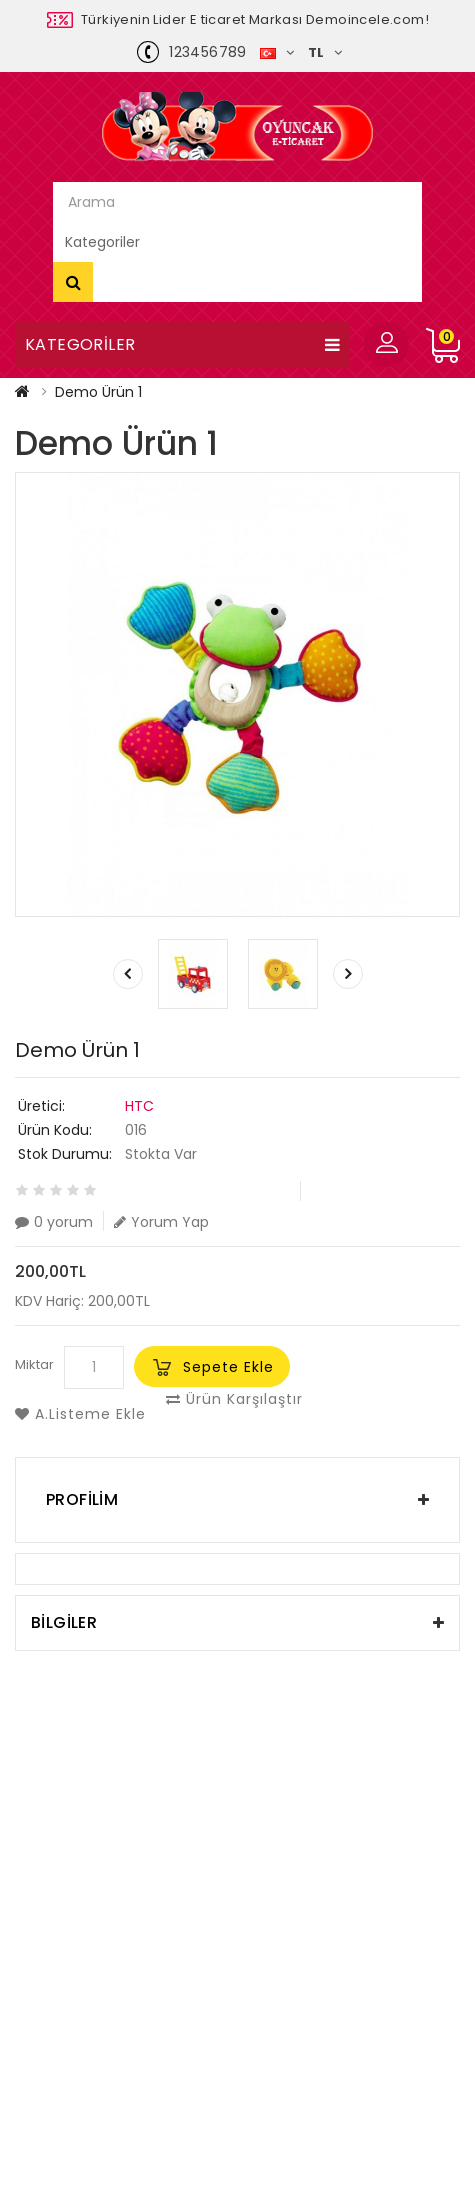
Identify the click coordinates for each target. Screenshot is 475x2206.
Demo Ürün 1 (98, 392)
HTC (139, 1106)
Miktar (34, 1364)
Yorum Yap (161, 1221)
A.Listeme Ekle (80, 1414)
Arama (73, 282)
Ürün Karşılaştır (234, 1399)
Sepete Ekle (228, 1367)
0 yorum (54, 1221)
